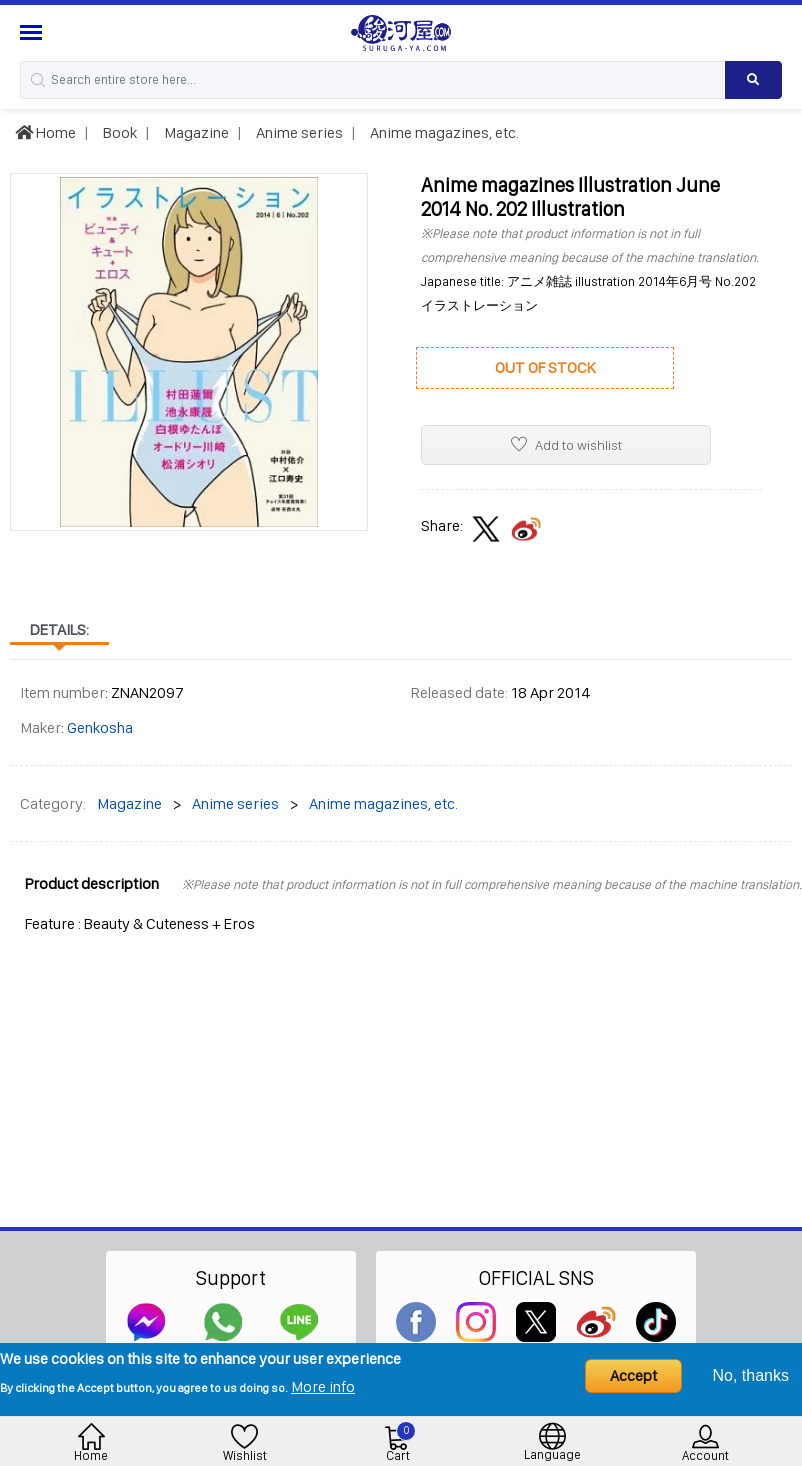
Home (45, 132)
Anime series (298, 132)
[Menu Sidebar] (33, 32)
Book (118, 132)
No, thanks (751, 1375)
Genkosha (100, 727)
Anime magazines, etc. (443, 132)
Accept (633, 1375)
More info (323, 1386)
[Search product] (753, 80)
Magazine (195, 132)
